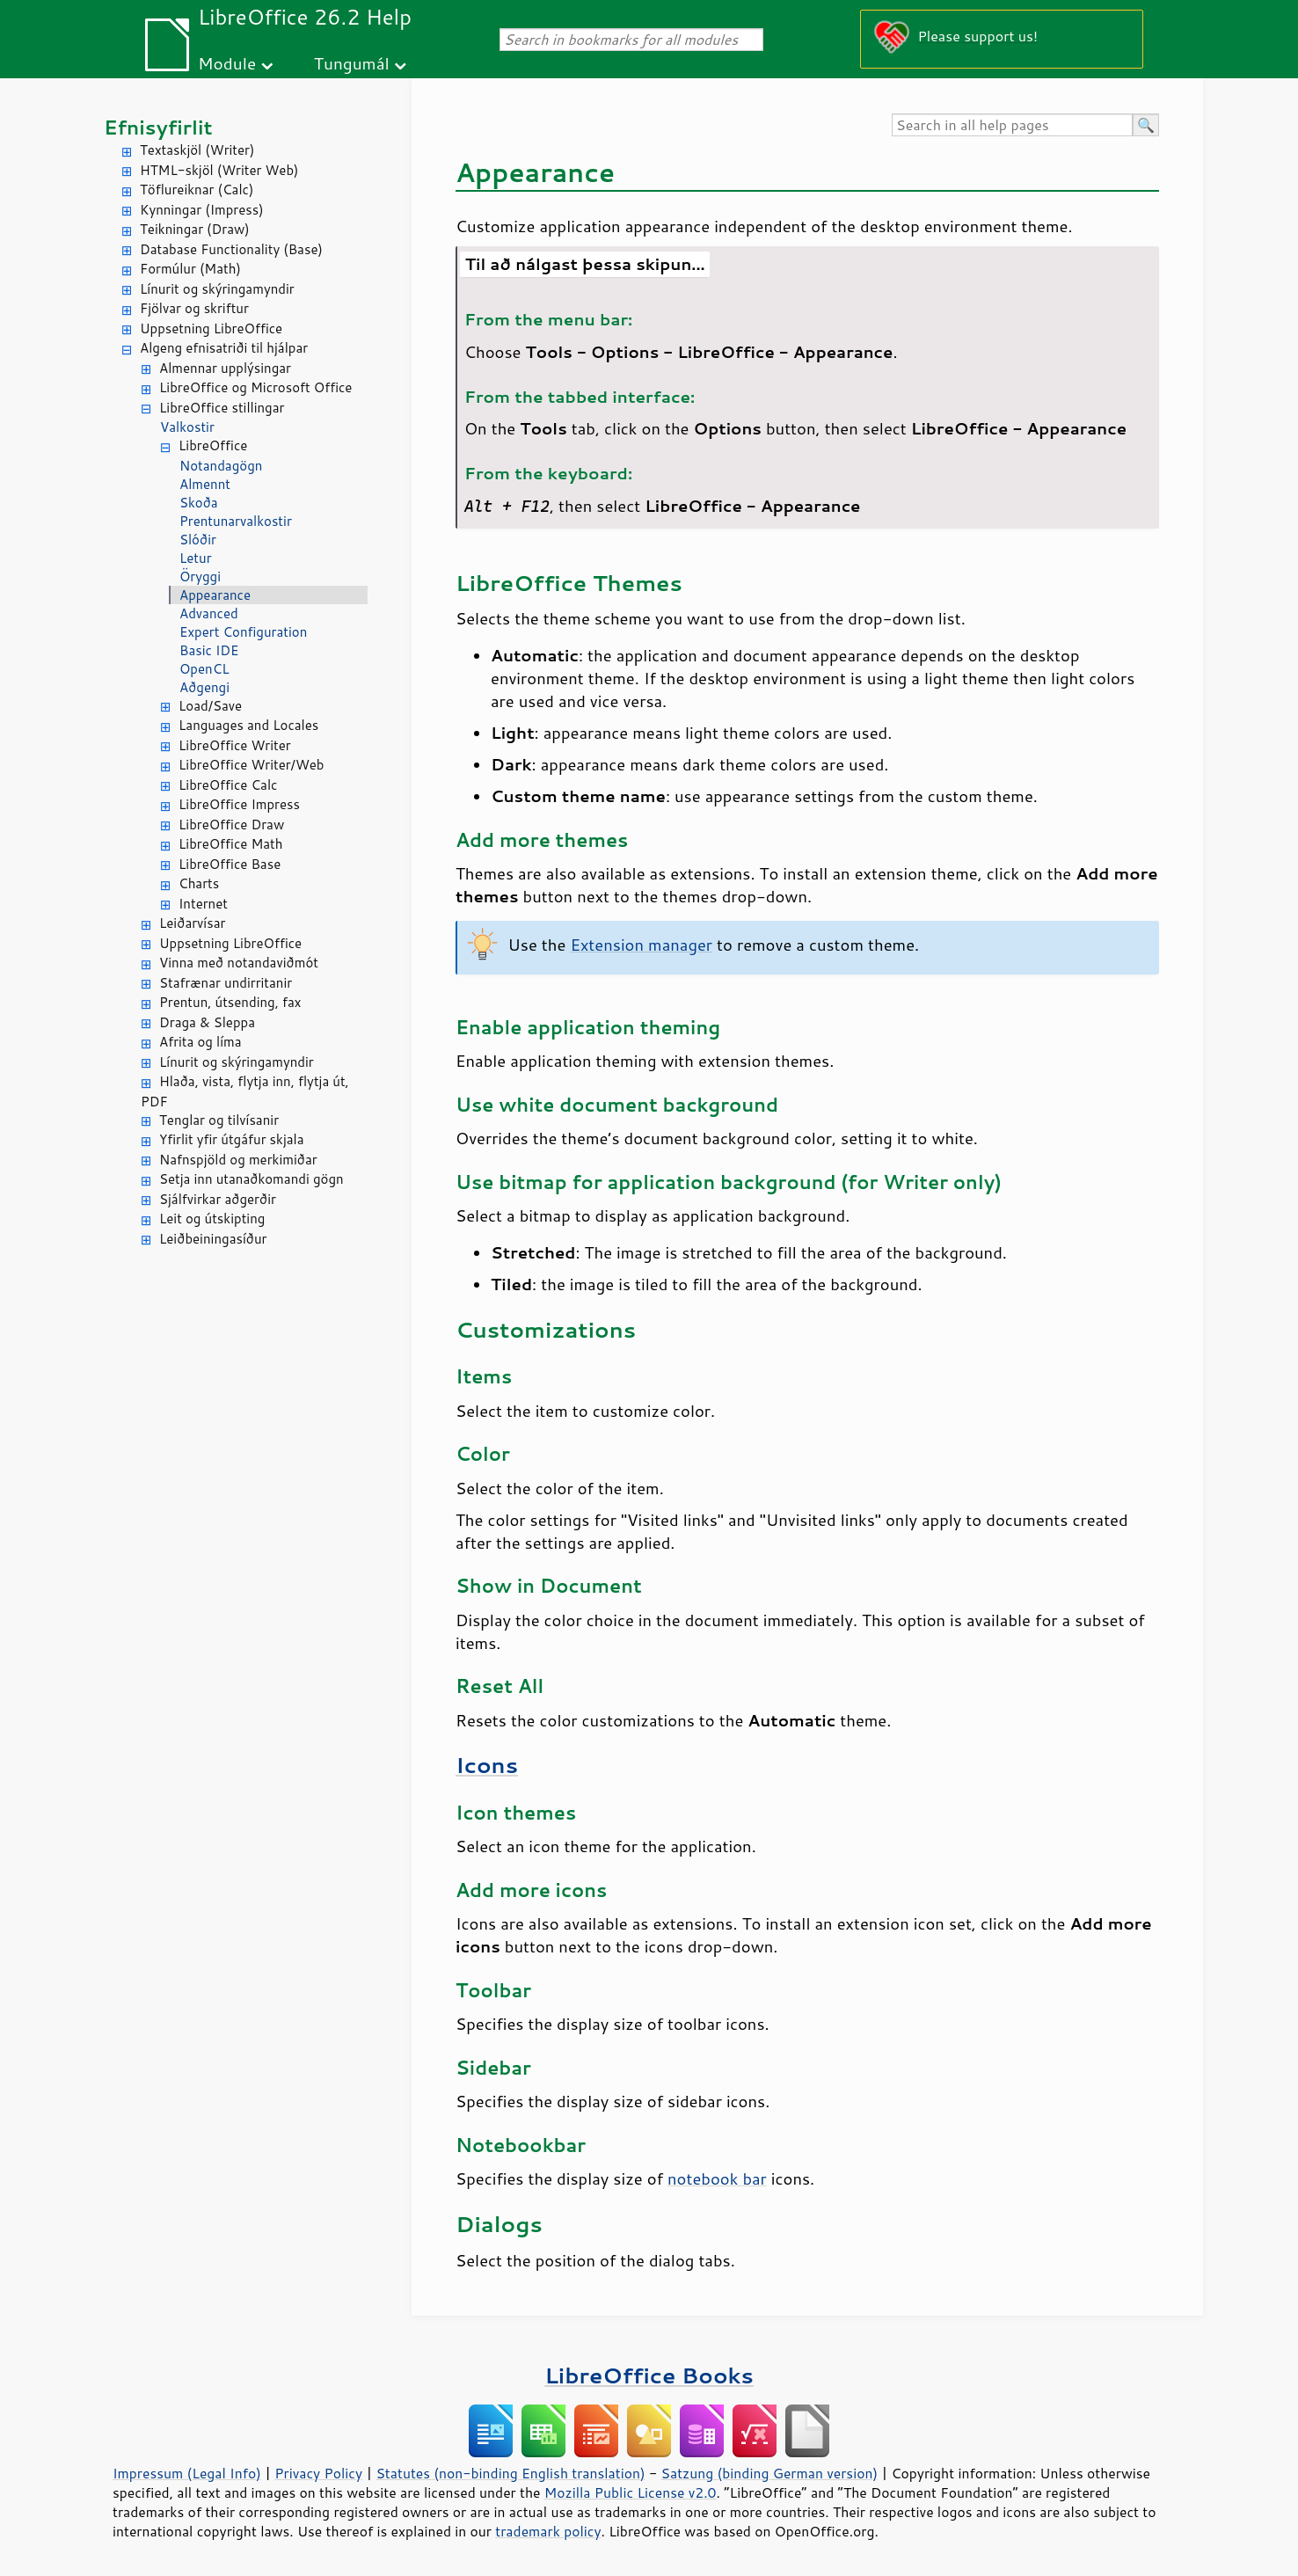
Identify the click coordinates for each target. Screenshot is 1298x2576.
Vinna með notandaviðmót (238, 962)
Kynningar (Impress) (202, 210)
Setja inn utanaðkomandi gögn (251, 1179)
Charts (199, 883)
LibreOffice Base (230, 864)
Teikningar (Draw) (195, 229)
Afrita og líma (200, 1042)
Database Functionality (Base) (231, 249)
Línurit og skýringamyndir (217, 289)
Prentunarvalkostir (235, 521)
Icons (487, 1764)
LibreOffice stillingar (221, 407)
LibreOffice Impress (239, 804)
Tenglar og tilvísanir (219, 1120)
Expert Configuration (243, 632)
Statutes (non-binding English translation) (510, 2473)
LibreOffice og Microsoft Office (255, 387)
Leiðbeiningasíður (212, 1239)
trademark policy (548, 2531)
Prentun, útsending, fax (230, 1002)
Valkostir (187, 427)
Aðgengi (204, 687)
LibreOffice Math (230, 844)
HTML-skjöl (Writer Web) (219, 170)
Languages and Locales (248, 725)
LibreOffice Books (649, 2375)
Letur (195, 558)
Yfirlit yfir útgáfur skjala (231, 1139)
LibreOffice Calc (228, 785)
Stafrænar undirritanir (225, 983)
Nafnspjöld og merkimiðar (238, 1159)
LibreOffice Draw (231, 824)
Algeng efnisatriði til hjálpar (224, 348)
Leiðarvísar (192, 923)
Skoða (198, 502)
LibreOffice (213, 445)
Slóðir (197, 539)
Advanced (208, 613)
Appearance (215, 595)
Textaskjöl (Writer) (197, 150)
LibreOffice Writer (235, 745)
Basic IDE (208, 650)
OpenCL (204, 669)
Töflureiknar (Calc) (196, 189)
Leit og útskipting (212, 1218)
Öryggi (200, 576)
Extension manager (641, 944)
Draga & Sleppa (207, 1022)
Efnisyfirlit (158, 127)
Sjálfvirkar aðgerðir (217, 1199)
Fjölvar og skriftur (194, 308)
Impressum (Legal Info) (187, 2473)
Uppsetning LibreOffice (211, 328)
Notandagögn (220, 465)
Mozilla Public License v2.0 (630, 2492)
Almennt (204, 484)
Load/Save (210, 706)
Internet (203, 903)
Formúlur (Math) (190, 268)
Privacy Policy (318, 2473)
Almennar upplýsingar (225, 368)
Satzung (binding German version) (770, 2473)
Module (227, 63)
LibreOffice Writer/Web (251, 764)
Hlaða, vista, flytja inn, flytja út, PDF (245, 1091)
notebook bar (717, 2178)
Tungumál (352, 63)
